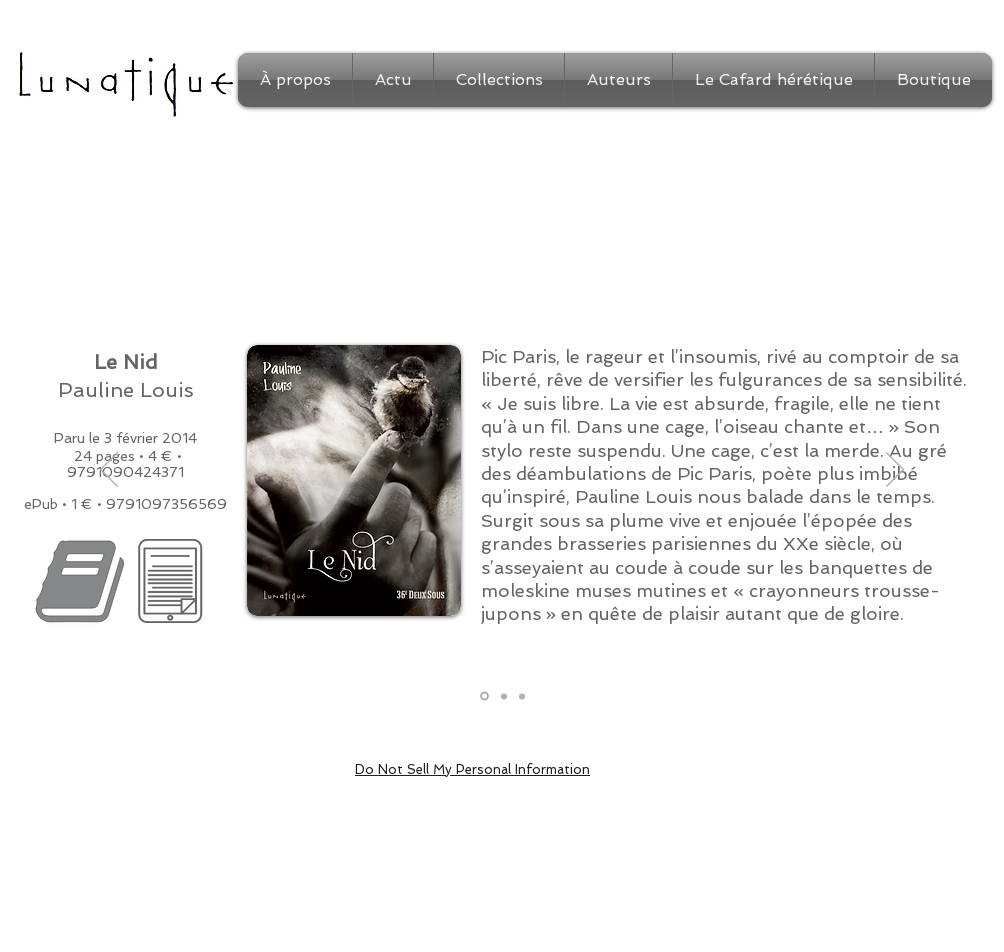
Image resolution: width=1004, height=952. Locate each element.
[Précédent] (109, 471)
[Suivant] (895, 471)
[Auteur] (522, 696)
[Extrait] (504, 696)
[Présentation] (484, 696)
